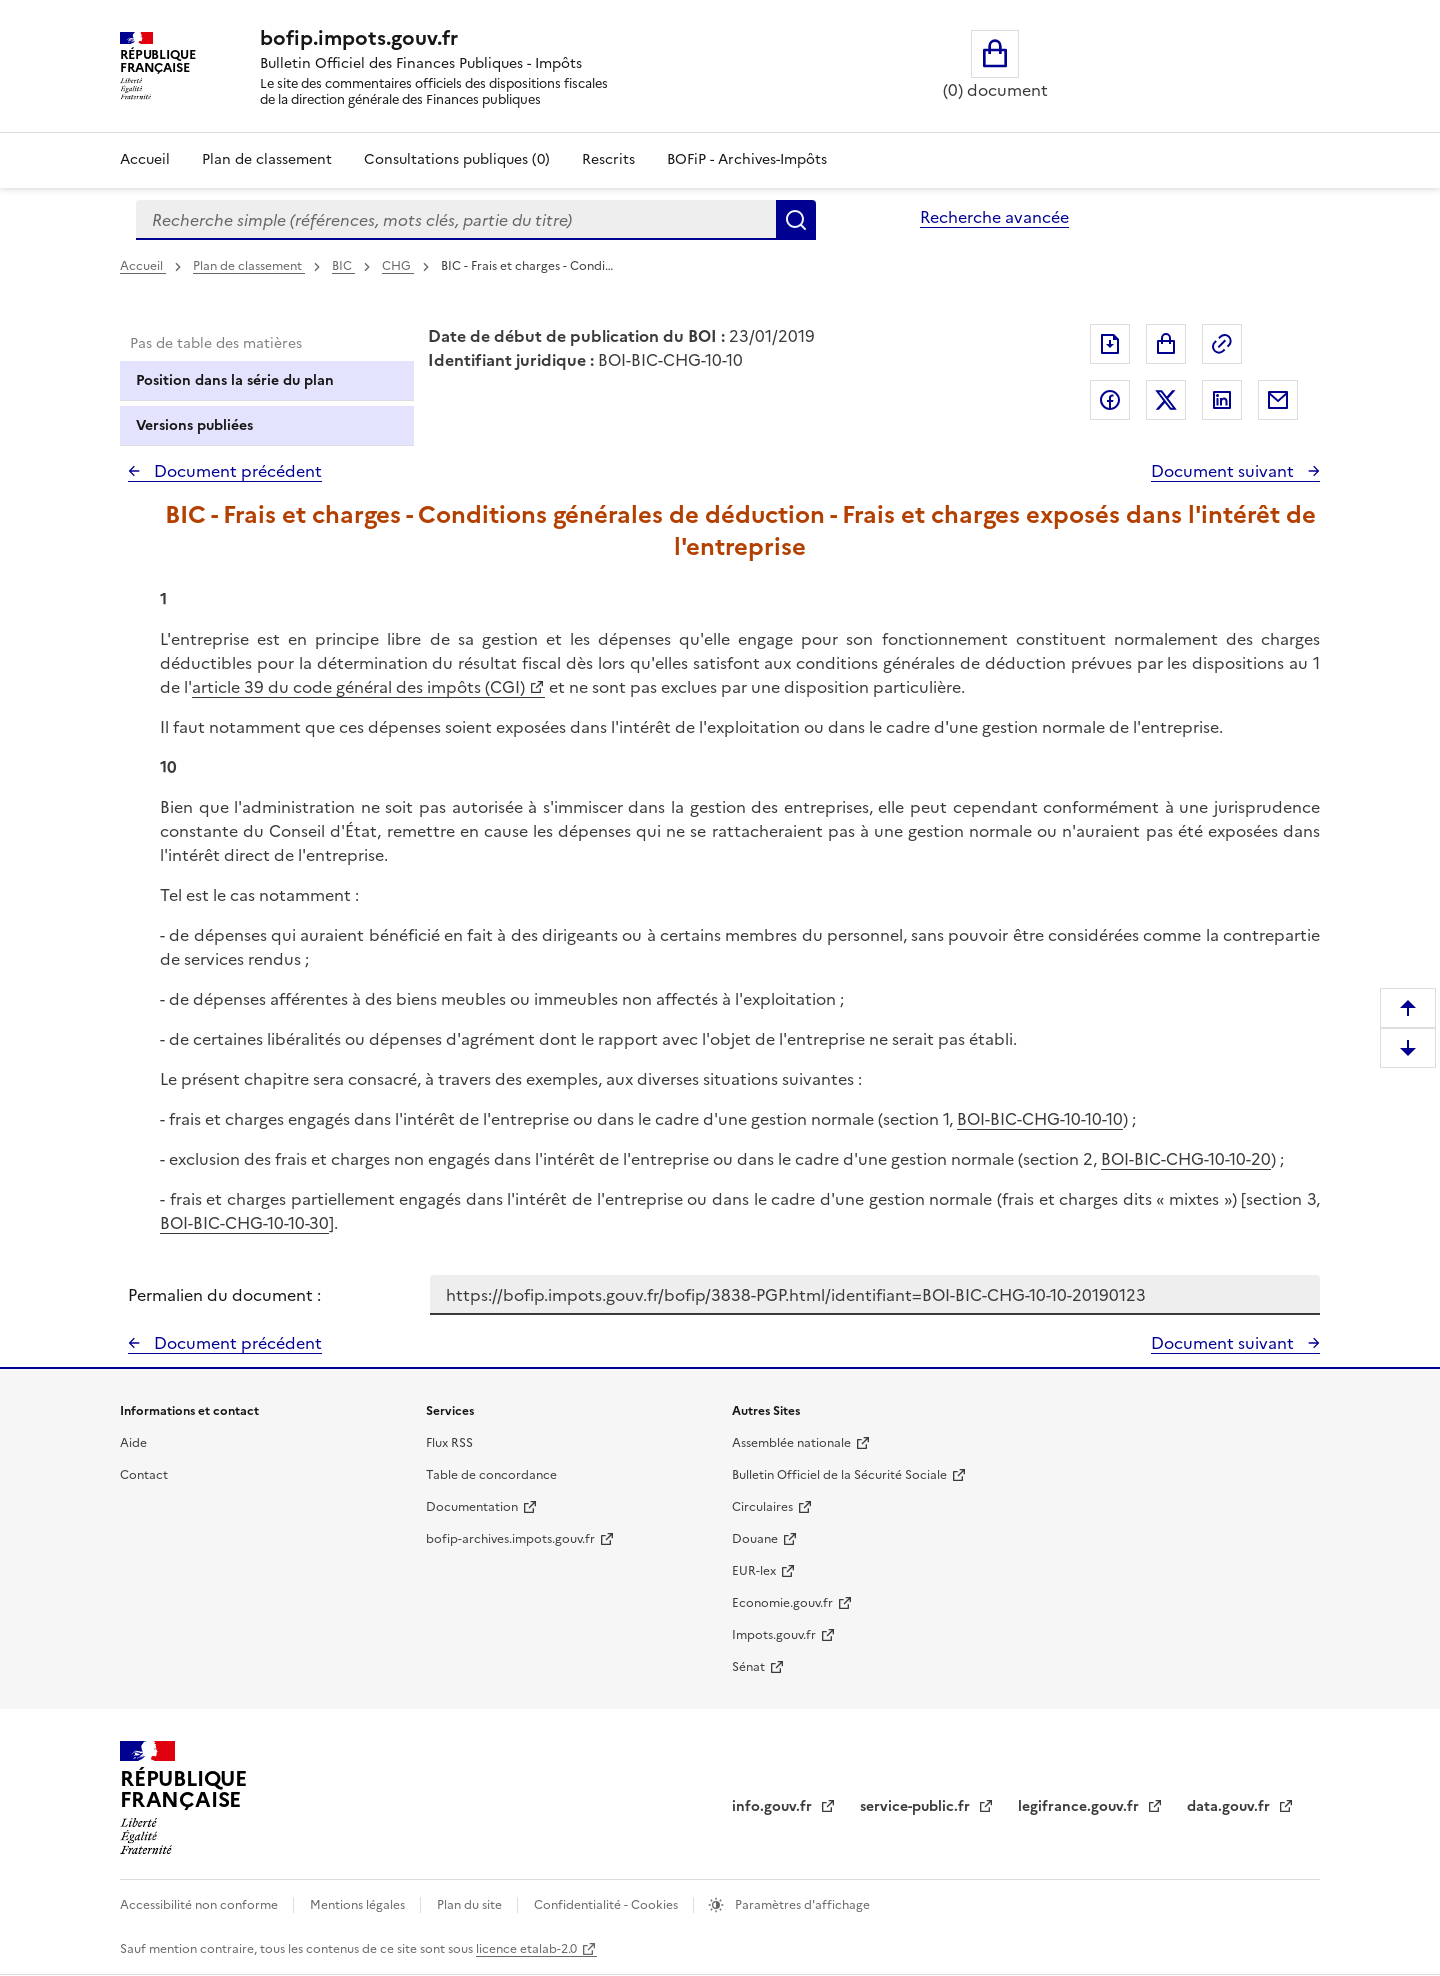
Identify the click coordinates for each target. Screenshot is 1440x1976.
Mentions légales (359, 1905)
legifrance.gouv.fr (1080, 1806)
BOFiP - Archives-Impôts (747, 159)
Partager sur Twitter (1166, 400)
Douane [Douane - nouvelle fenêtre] (755, 1539)
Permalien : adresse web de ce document (1222, 344)
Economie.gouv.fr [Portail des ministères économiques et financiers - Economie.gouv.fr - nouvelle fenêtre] (782, 1603)
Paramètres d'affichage (801, 1905)
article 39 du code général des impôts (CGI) (358, 687)
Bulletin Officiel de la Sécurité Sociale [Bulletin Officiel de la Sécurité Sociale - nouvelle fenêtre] (839, 1475)
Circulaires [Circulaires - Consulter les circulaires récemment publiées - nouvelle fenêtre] (762, 1507)
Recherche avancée (994, 217)
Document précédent (236, 471)
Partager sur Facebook (1110, 400)
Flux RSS (449, 1443)
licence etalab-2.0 (526, 1949)
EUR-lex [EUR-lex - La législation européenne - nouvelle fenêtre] (754, 1571)
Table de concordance (491, 1475)
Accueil (145, 159)
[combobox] (456, 220)
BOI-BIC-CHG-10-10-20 (1186, 1159)
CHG (398, 266)
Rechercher (796, 220)
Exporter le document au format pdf (1110, 344)
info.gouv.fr (774, 1806)
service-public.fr (917, 1806)
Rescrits (608, 159)
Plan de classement (249, 266)
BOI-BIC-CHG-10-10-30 (244, 1223)
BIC (343, 266)
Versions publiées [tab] (194, 425)
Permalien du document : (224, 1295)
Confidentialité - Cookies (607, 1905)
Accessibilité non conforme (200, 1905)
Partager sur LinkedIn (1222, 400)
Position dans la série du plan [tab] (235, 380)
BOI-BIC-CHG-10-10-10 (1040, 1119)
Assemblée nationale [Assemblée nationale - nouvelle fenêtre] (791, 1443)
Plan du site (471, 1905)
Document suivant (1224, 471)
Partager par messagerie (1278, 400)
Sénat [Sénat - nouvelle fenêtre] (748, 1667)
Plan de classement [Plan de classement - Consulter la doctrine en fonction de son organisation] (267, 159)
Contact (144, 1475)
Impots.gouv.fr (774, 1635)
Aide (133, 1443)
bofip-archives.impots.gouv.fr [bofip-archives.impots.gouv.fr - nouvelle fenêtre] (510, 1539)
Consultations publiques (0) (457, 159)
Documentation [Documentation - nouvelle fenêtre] (472, 1507)
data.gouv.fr (1230, 1806)
